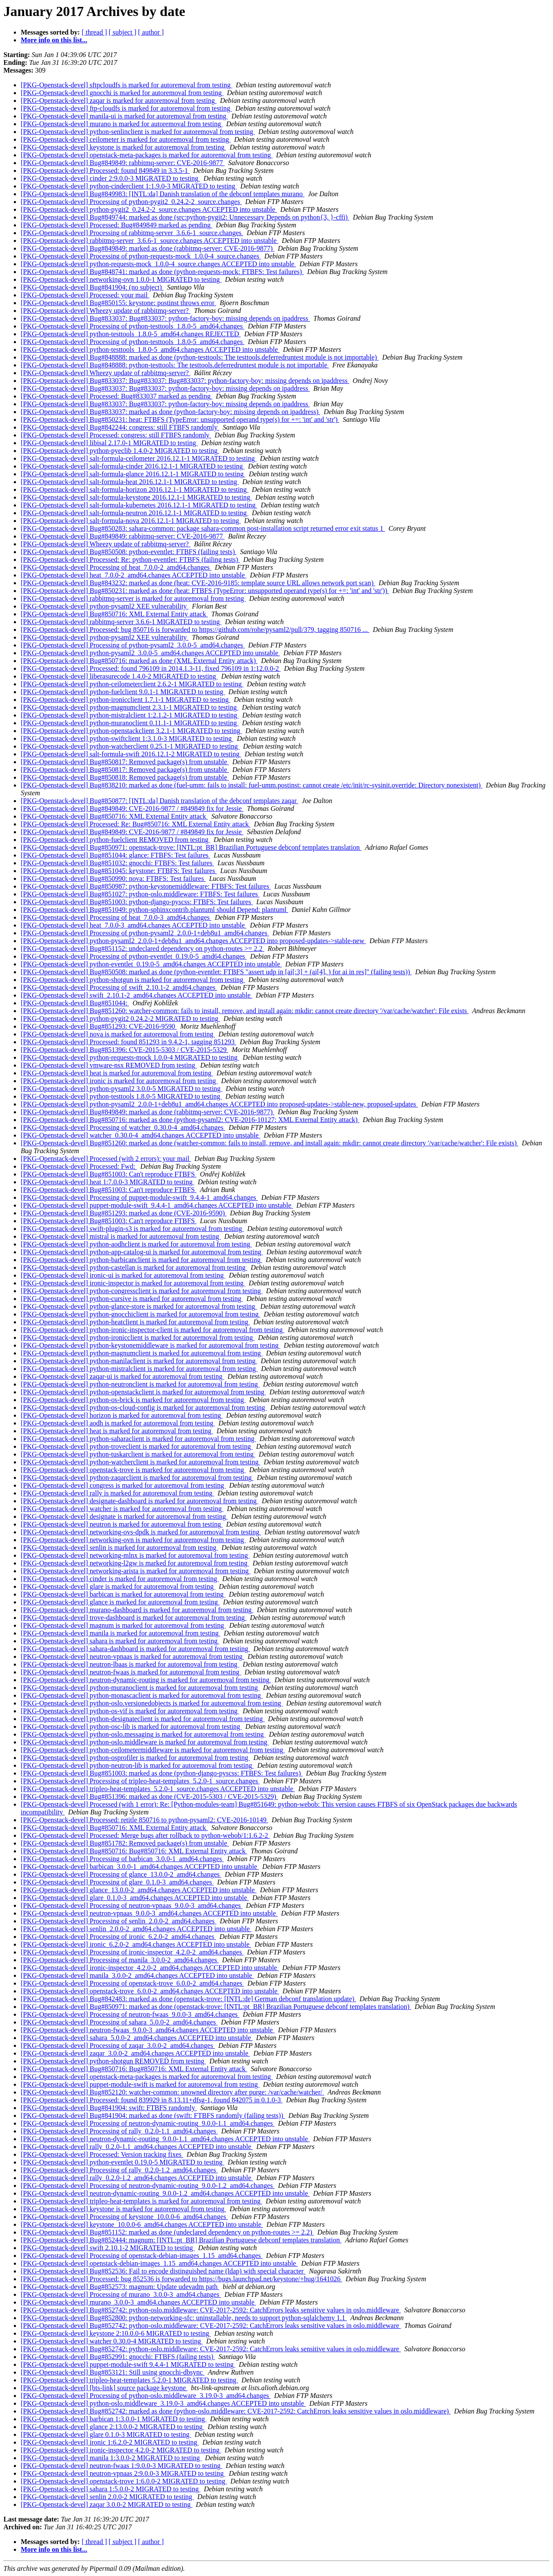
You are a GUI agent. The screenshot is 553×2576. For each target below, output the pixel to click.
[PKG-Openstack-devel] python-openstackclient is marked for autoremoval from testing (143, 1392)
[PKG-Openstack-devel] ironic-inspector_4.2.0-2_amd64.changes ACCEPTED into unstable (150, 1967)
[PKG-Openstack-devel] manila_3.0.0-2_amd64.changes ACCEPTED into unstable (137, 1975)
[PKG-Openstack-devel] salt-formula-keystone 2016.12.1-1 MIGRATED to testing (136, 497)
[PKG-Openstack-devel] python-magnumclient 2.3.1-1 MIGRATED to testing (129, 707)
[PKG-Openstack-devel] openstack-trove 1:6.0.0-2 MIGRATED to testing (124, 2481)
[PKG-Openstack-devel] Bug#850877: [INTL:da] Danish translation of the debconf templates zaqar (159, 800)
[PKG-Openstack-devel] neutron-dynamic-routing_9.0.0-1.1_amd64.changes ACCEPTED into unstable (165, 2138)
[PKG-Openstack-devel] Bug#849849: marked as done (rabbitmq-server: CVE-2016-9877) (147, 248)
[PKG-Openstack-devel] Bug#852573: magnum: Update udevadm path (120, 2286)
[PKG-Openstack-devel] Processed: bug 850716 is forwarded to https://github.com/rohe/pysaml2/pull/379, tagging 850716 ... (195, 629)
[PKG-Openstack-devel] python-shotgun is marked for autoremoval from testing (133, 979)
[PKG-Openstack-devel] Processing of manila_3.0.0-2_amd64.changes (120, 1960)
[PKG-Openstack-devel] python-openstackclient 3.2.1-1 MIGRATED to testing (131, 730)
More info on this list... (54, 40)
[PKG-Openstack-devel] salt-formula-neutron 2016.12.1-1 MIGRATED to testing (134, 512)
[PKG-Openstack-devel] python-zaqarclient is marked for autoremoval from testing (137, 1477)
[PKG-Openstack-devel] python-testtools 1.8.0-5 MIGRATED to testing (121, 1096)
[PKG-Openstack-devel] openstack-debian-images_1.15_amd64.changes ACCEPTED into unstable (159, 2263)
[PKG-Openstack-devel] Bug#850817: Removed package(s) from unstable (125, 761)
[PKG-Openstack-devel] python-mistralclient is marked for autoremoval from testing (139, 1368)
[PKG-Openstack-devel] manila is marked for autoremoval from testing (120, 1633)
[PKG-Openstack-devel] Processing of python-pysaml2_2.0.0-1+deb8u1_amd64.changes (145, 933)
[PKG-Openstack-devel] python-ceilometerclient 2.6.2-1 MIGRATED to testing (132, 684)
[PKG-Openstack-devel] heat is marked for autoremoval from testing (117, 1073)
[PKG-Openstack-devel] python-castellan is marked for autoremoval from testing (134, 1267)
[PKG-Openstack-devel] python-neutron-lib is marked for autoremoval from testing (137, 1765)
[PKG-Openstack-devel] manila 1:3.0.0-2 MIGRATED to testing (111, 2457)
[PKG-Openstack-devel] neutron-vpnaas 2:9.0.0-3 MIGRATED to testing (123, 2473)
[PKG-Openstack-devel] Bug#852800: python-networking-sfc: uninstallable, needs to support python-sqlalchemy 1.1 (184, 2317)
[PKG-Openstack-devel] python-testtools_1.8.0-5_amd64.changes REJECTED (131, 334)
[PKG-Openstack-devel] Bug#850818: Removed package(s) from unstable (125, 777)
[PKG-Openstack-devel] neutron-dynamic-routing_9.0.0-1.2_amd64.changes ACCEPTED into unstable (165, 2193)
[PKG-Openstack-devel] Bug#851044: (75, 1003)
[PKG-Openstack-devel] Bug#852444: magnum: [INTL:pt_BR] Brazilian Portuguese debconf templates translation (181, 2240)
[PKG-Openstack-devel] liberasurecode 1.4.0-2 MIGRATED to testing (119, 676)
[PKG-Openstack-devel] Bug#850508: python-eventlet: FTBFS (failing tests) (128, 551)
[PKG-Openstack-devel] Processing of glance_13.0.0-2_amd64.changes (121, 1874)
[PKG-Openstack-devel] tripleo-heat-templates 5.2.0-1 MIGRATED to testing (129, 2380)
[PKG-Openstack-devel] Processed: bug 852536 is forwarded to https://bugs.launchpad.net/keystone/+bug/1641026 (181, 2279)
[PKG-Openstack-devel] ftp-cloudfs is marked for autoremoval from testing (126, 108)
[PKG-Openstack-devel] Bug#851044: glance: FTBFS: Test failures (115, 855)
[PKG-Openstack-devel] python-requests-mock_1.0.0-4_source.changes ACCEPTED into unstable (158, 264)
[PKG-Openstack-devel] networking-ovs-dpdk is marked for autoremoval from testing (141, 1532)
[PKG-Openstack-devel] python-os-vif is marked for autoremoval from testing (130, 1711)
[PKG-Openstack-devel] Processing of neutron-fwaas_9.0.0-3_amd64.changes (130, 2014)
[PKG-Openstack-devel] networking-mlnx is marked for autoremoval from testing (135, 1555)
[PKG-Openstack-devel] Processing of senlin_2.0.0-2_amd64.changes (118, 1921)
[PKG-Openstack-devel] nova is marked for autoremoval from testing (118, 1034)
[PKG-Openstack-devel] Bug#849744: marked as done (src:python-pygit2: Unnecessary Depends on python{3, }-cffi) (185, 217)
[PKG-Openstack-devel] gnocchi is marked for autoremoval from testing (122, 92)
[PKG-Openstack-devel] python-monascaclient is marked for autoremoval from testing (142, 1695)
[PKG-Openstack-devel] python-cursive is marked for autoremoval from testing (132, 1298)
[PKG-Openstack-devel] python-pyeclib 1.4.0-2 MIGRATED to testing (120, 450)
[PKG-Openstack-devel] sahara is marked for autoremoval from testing (120, 1641)
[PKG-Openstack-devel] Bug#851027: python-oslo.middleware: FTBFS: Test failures (140, 894)
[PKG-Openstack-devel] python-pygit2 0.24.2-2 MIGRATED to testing (120, 1018)
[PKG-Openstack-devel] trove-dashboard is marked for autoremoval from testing (134, 1617)
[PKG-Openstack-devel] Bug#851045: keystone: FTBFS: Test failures (119, 870)
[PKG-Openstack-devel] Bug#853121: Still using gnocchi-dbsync (112, 2372)
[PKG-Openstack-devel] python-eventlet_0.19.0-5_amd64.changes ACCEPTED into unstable (151, 964)
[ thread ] (94, 32)
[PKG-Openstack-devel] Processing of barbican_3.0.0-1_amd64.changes (122, 1858)
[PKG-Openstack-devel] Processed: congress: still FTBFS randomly (116, 435)
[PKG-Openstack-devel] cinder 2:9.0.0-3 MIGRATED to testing (110, 178)
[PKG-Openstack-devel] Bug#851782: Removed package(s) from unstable (125, 1843)
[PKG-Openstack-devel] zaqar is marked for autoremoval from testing (118, 100)
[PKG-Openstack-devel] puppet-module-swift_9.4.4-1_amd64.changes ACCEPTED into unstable (157, 1205)
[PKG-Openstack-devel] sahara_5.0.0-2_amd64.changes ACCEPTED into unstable (137, 2037)
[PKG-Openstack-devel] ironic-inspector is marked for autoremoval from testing (133, 1283)
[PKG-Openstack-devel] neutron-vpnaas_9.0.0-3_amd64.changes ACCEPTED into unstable (149, 1913)
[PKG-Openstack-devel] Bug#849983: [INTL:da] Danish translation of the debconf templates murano (163, 194)
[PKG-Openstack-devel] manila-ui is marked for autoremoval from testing (124, 116)
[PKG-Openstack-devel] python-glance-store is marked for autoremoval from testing (139, 1306)
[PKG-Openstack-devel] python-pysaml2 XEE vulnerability (104, 606)
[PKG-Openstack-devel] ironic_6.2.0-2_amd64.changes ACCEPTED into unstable (136, 1944)
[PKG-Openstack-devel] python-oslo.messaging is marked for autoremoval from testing (143, 1734)
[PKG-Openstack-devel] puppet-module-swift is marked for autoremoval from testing (140, 2084)
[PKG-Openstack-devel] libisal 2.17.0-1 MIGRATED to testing (109, 442)
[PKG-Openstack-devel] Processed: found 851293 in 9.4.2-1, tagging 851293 (128, 1042)
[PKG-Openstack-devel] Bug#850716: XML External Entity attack (114, 614)
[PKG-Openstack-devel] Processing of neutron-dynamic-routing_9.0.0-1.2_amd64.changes (147, 2185)
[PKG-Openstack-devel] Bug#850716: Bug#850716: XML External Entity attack (134, 1851)
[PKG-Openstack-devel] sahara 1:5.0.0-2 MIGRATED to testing (110, 2489)
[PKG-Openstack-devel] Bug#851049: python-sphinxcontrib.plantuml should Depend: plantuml (154, 909)
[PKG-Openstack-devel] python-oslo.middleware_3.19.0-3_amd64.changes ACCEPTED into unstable (163, 2403)
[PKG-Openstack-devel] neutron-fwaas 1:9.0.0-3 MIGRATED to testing (121, 2465)
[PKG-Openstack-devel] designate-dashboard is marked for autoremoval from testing (139, 1501)
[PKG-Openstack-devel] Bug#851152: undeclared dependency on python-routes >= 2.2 (142, 948)
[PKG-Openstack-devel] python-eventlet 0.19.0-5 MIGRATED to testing (122, 2162)
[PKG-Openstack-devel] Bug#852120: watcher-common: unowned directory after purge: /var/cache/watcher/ (172, 2092)
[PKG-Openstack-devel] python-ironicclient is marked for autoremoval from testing (137, 1337)
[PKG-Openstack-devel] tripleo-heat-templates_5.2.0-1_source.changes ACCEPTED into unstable (158, 1788)
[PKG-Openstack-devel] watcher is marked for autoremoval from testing (122, 1508)
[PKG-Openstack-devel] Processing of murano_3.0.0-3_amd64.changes (121, 2294)
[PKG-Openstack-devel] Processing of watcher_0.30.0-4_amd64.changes (123, 1127)
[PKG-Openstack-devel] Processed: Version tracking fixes (102, 2154)
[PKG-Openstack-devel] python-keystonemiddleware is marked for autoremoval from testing (150, 1345)
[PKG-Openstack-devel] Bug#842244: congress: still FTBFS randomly (120, 427)
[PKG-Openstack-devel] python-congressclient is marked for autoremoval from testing (142, 1290)
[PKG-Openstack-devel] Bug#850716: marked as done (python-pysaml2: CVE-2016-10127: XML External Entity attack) (190, 1119)
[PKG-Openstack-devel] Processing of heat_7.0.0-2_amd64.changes (116, 567)
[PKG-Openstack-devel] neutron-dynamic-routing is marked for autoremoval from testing (146, 1679)
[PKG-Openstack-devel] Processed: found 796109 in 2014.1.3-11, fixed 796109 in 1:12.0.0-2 (151, 668)
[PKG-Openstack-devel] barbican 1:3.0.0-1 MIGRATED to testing (114, 2419)
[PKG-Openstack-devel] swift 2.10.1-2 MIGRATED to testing (108, 2247)
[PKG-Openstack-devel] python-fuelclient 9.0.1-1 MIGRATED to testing (123, 691)
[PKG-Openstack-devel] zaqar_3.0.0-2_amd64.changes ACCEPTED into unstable (135, 2053)
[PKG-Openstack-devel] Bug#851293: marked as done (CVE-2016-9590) (123, 1213)
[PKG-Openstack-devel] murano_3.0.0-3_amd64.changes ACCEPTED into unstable (138, 2302)
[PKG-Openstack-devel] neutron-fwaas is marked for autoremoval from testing (131, 1672)
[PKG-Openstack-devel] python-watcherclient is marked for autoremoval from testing (140, 1462)
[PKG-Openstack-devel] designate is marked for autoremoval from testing (124, 1516)
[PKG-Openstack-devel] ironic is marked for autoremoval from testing (119, 1080)
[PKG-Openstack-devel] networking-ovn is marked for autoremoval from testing (133, 1539)
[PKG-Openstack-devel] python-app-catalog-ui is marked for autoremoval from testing (142, 1252)
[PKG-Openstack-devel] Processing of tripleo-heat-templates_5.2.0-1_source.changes (140, 1781)
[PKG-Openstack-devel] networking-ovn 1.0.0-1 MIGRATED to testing (121, 279)
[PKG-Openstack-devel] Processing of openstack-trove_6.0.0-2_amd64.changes (132, 1983)
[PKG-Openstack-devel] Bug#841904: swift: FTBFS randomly (109, 2107)
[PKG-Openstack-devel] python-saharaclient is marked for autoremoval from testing (138, 1438)
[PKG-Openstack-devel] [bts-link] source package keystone (104, 2387)
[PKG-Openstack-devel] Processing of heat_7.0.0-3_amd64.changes (116, 917)
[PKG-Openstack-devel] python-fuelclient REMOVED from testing (115, 839)
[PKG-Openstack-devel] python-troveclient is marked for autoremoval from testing (137, 1446)
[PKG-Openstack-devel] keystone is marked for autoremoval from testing (123, 147)
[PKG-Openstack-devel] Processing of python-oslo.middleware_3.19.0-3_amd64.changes (146, 2395)
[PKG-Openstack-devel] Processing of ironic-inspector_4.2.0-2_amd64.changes (132, 1952)
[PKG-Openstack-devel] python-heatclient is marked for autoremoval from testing (135, 1322)
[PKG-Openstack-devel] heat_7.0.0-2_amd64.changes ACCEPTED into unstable (134, 575)
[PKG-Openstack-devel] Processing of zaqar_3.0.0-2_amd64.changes (118, 2045)
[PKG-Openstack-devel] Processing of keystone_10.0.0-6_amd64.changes (124, 2216)
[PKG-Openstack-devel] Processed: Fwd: (79, 1166)
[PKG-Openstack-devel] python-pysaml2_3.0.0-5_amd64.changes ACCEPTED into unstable (150, 653)
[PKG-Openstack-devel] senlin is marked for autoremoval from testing (119, 1547)
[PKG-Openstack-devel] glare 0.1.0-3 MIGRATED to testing (106, 2434)
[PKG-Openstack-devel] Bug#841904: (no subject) (92, 287)
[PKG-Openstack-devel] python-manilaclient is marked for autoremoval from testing (139, 1361)
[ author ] (151, 32)
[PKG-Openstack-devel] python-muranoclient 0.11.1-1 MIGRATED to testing (129, 723)
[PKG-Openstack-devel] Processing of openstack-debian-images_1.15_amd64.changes (142, 2255)
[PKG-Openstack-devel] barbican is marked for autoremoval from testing (123, 1594)
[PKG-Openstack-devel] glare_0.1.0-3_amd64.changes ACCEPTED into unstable (135, 1897)
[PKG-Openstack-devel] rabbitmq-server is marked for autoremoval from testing (133, 598)
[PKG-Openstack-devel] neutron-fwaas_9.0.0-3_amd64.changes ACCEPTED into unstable (147, 2030)
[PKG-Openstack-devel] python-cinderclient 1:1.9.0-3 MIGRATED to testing (129, 186)
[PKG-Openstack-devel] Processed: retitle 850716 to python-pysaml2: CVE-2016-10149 (144, 1820)
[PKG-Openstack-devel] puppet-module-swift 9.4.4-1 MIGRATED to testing (128, 2364)
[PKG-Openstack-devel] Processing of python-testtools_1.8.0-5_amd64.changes (133, 326)
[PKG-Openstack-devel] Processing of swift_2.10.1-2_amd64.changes (119, 987)
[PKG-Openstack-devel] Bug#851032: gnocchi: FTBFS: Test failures (117, 863)
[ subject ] (123, 32)
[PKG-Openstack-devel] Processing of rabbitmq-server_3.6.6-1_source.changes (132, 232)
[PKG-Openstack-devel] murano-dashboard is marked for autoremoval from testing (137, 1609)
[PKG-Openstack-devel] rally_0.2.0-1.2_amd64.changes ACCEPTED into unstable (137, 2177)
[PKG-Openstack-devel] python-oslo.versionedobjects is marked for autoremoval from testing (152, 1703)
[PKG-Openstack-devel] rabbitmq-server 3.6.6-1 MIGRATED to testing (121, 621)
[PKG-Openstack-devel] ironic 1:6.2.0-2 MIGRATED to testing (110, 2442)
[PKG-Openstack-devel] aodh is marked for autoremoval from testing (118, 1423)
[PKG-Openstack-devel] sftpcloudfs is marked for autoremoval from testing (126, 85)
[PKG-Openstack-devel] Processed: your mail (85, 295)
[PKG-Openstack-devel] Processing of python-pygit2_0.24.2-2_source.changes (131, 201)
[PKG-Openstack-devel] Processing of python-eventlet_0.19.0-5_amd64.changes (134, 956)
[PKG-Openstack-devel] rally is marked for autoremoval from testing (117, 1493)
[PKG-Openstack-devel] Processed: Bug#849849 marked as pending (116, 225)
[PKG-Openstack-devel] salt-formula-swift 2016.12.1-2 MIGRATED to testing (131, 754)
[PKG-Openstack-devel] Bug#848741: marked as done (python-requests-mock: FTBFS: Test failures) (162, 271)
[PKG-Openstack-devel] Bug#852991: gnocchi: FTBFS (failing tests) (118, 2356)
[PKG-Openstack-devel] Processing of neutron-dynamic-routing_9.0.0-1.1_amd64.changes (147, 2123)
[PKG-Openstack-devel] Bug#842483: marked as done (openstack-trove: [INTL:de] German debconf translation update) (188, 1998)
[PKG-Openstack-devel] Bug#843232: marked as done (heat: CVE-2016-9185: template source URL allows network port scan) (198, 583)
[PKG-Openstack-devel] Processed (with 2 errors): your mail (106, 1158)
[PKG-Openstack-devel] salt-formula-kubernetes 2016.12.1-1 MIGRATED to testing (139, 505)
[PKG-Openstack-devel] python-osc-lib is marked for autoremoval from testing (131, 1726)
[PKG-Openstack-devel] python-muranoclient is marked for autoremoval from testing (140, 1687)
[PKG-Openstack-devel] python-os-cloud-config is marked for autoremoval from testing (144, 1407)
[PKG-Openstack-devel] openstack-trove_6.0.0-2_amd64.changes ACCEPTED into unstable (150, 1991)
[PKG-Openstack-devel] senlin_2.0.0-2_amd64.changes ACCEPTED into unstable (136, 1928)
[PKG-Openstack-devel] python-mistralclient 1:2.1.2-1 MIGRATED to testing (130, 715)
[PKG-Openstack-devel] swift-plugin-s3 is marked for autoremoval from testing (132, 1228)
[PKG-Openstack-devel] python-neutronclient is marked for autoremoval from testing (140, 1384)
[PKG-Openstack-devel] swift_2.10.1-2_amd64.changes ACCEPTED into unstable (136, 995)
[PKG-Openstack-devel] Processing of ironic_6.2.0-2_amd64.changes (118, 1936)
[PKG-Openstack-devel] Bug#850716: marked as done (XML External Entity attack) (139, 660)
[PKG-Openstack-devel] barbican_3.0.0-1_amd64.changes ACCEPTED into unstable (140, 1866)
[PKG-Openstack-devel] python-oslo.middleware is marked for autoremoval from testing (145, 1742)
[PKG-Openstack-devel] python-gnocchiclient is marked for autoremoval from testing (141, 1314)
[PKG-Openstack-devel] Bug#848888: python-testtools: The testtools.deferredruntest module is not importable (175, 365)
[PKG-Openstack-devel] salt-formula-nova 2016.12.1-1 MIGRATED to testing (131, 520)
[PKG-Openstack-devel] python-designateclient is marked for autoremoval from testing (142, 1718)
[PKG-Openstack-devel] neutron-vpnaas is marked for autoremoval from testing (132, 1656)
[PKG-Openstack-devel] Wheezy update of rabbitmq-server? (106, 310)
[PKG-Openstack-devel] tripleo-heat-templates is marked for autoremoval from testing (141, 2201)
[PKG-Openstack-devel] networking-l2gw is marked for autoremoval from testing (135, 1563)
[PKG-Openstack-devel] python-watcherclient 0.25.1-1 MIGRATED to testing (130, 746)
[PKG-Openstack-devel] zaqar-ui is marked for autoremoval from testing (122, 1376)
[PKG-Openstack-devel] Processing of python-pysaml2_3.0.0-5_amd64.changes (133, 645)
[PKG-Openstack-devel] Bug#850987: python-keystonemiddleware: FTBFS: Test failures (146, 886)
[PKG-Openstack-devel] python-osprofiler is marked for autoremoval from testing (135, 1757)
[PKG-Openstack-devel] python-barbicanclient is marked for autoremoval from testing (141, 1259)
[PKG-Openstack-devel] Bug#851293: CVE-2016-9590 (99, 1026)
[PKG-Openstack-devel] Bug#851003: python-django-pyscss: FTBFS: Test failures (137, 901)
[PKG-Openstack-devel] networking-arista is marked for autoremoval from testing (135, 1571)
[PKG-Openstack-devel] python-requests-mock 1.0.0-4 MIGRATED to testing (130, 1057)
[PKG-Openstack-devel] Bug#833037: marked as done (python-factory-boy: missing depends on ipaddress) (170, 411)
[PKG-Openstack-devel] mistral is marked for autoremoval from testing (121, 1236)
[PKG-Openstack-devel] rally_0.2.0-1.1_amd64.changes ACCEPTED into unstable (137, 2146)
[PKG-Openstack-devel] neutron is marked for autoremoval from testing (121, 1524)
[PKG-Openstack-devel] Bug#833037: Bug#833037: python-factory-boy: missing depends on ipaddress (165, 318)
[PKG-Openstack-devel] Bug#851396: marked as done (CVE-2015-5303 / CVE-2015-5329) (149, 1796)
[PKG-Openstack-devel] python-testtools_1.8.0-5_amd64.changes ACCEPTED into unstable (150, 349)
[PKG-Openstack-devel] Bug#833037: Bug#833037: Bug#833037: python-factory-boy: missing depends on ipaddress (185, 380)
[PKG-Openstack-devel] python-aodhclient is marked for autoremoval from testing (136, 1244)
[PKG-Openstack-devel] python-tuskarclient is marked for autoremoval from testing (138, 1454)
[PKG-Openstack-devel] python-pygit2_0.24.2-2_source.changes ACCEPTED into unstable (149, 209)
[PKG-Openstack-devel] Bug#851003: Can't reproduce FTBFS (109, 1174)
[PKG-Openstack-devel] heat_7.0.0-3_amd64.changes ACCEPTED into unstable (134, 925)
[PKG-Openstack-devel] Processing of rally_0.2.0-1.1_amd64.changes (119, 2131)
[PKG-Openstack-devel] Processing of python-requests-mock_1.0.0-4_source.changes (141, 256)
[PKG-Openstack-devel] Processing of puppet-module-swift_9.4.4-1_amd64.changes (139, 1197)
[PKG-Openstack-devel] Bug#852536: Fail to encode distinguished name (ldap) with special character (163, 2271)
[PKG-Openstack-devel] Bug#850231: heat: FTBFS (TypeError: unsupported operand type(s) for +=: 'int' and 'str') (180, 419)
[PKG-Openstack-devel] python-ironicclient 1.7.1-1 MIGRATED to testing (125, 699)
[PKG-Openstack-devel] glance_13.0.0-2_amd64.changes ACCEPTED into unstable (139, 1890)
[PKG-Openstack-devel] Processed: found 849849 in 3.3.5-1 (105, 170)
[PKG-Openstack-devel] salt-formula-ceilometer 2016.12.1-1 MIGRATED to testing (139, 458)
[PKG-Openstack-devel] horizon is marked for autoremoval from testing (121, 1415)
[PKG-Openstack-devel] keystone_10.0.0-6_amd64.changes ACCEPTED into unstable (142, 2224)
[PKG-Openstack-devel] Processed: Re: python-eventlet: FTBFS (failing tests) (130, 559)
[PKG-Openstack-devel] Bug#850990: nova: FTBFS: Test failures (113, 878)
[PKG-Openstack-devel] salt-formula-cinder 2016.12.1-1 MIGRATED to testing (133, 466)
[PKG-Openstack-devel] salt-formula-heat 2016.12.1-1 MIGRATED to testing (130, 481)
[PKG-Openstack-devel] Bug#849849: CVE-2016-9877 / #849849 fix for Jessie (132, 808)
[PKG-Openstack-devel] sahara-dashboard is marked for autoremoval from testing (135, 1648)
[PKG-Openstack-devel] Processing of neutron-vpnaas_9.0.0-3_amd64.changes (131, 1905)
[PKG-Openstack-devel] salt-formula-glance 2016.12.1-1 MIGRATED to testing (133, 474)
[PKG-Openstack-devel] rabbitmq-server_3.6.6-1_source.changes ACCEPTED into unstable (149, 240)
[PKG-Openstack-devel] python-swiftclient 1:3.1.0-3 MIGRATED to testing (127, 738)
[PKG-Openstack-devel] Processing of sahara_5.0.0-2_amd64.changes (119, 2022)
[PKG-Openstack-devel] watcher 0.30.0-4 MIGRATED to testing (112, 2341)
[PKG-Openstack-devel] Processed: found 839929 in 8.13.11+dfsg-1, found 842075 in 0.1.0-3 (152, 2100)
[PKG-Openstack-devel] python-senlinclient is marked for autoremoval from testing (138, 131)
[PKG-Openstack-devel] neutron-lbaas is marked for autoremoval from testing (130, 1664)
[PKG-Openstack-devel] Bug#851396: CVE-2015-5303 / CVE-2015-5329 (124, 1049)
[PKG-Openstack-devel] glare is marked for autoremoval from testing (118, 1586)
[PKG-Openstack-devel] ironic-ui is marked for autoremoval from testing (123, 1275)
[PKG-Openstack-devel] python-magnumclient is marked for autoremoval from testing (142, 1353)
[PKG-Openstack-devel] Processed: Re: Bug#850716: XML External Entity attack (136, 824)
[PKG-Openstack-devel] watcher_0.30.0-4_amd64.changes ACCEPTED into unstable (141, 1135)
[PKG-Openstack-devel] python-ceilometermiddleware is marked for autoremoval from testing (153, 1749)
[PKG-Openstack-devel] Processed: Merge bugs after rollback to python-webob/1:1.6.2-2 (145, 1835)
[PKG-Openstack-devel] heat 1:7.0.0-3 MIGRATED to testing (107, 1182)
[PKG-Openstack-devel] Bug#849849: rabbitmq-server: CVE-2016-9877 (123, 162)
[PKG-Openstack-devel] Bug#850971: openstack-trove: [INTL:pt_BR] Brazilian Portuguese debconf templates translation (191, 847)
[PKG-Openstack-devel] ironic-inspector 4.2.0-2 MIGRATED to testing (121, 2450)
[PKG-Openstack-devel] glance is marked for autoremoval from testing (120, 1602)
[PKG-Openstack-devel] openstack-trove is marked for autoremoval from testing (133, 1469)
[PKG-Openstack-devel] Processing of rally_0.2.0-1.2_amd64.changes (119, 2170)
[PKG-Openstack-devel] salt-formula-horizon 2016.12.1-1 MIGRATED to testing (134, 489)
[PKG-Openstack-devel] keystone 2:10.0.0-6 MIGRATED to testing (116, 2333)
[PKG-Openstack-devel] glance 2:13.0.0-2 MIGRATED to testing (112, 2426)
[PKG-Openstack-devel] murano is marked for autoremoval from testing (121, 124)
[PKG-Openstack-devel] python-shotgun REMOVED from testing (113, 2061)
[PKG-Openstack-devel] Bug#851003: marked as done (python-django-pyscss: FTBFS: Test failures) (161, 1773)
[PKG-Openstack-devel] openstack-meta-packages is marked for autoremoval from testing (147, 155)
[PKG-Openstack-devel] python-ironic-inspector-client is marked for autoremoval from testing (152, 1329)
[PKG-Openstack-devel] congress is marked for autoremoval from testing (123, 1485)
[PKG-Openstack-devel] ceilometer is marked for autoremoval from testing (126, 139)
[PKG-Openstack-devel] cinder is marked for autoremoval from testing (120, 1578)
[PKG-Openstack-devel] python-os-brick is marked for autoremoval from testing (133, 1399)
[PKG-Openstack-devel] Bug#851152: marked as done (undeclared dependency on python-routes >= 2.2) (167, 2232)
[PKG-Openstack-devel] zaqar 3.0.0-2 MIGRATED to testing (106, 2504)
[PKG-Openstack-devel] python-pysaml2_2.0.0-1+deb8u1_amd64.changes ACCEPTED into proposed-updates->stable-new (193, 940)
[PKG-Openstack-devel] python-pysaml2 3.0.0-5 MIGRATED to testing (121, 1088)
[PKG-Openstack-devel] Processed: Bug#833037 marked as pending (116, 396)
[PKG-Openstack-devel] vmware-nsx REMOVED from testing (109, 1065)
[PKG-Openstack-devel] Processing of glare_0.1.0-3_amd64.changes (117, 1882)
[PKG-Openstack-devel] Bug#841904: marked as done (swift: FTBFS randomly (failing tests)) (153, 2115)
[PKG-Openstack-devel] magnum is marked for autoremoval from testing (123, 1625)
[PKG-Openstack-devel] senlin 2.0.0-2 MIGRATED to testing (107, 2496)
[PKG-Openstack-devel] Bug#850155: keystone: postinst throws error (118, 302)
